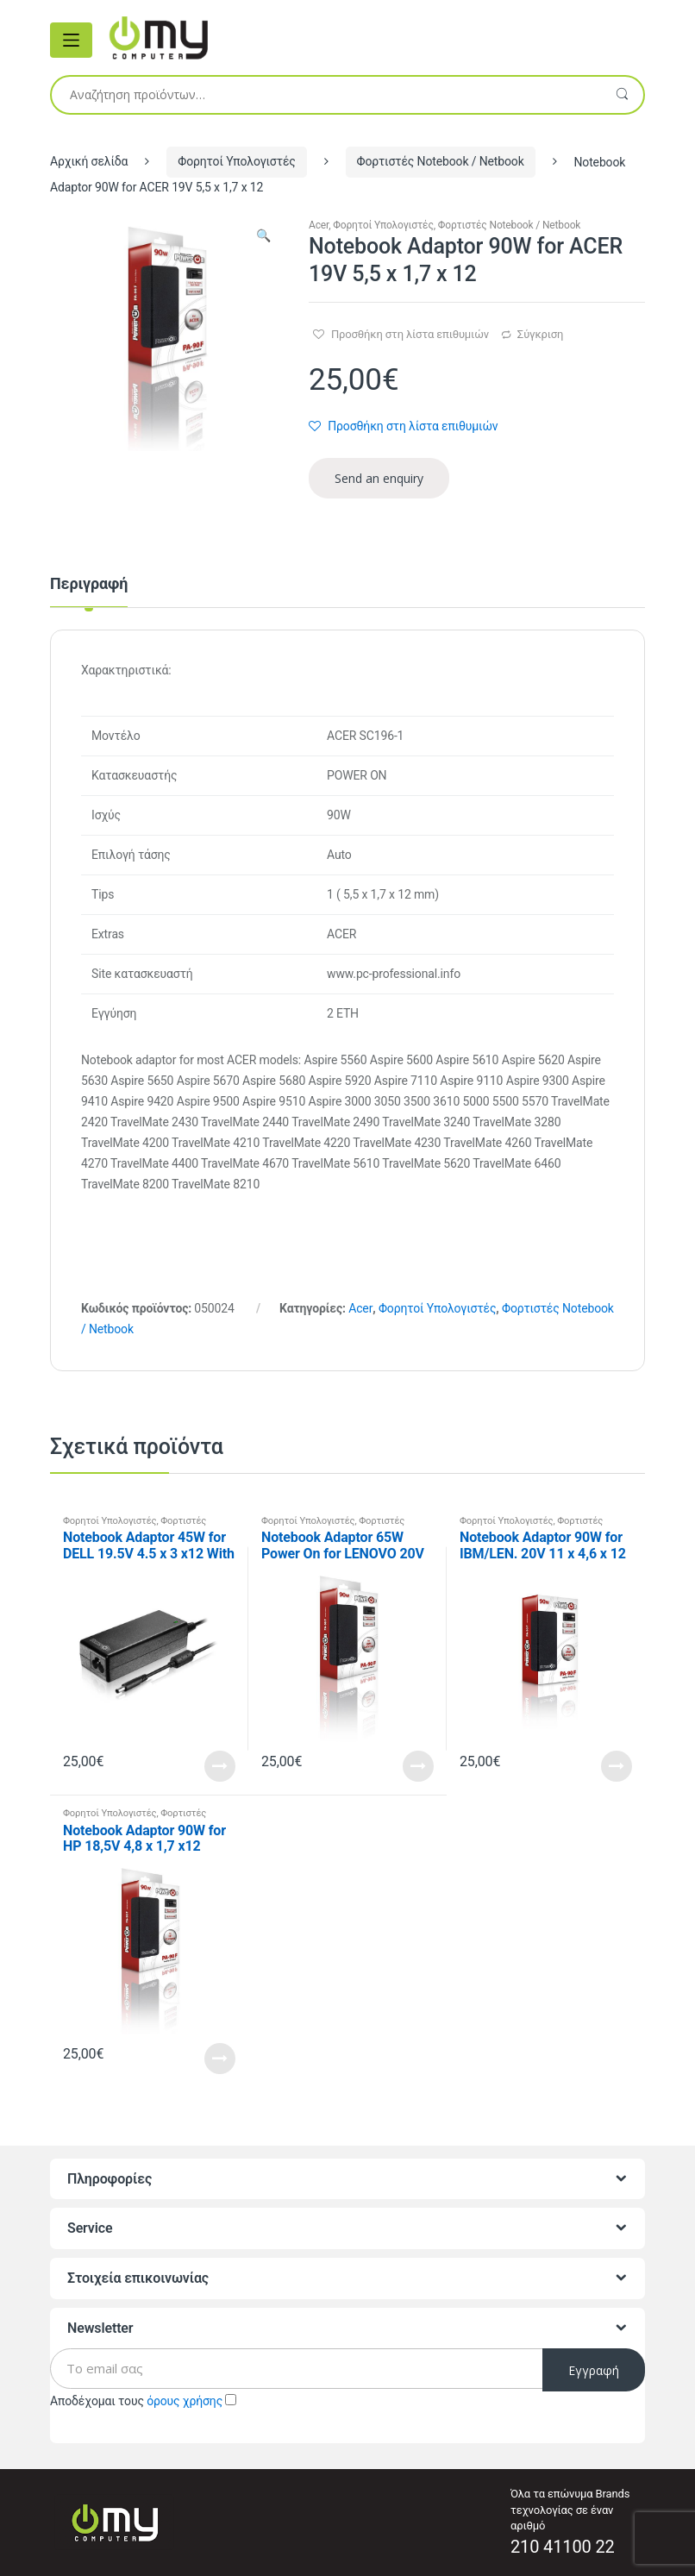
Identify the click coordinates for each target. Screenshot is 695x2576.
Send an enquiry (379, 478)
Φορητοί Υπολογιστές (236, 161)
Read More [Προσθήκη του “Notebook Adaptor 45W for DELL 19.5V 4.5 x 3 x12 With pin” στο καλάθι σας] (219, 1766)
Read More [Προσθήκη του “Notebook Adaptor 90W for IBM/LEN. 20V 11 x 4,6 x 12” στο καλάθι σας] (616, 1766)
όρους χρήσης (184, 2401)
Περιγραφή (89, 584)
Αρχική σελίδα (89, 161)
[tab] (89, 591)
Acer (319, 225)
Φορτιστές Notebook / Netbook (440, 161)
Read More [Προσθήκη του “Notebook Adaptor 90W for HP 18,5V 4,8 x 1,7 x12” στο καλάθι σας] (219, 2058)
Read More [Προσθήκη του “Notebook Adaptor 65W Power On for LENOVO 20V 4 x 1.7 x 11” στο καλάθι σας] (418, 1766)
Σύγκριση (540, 334)
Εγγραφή (593, 2370)
